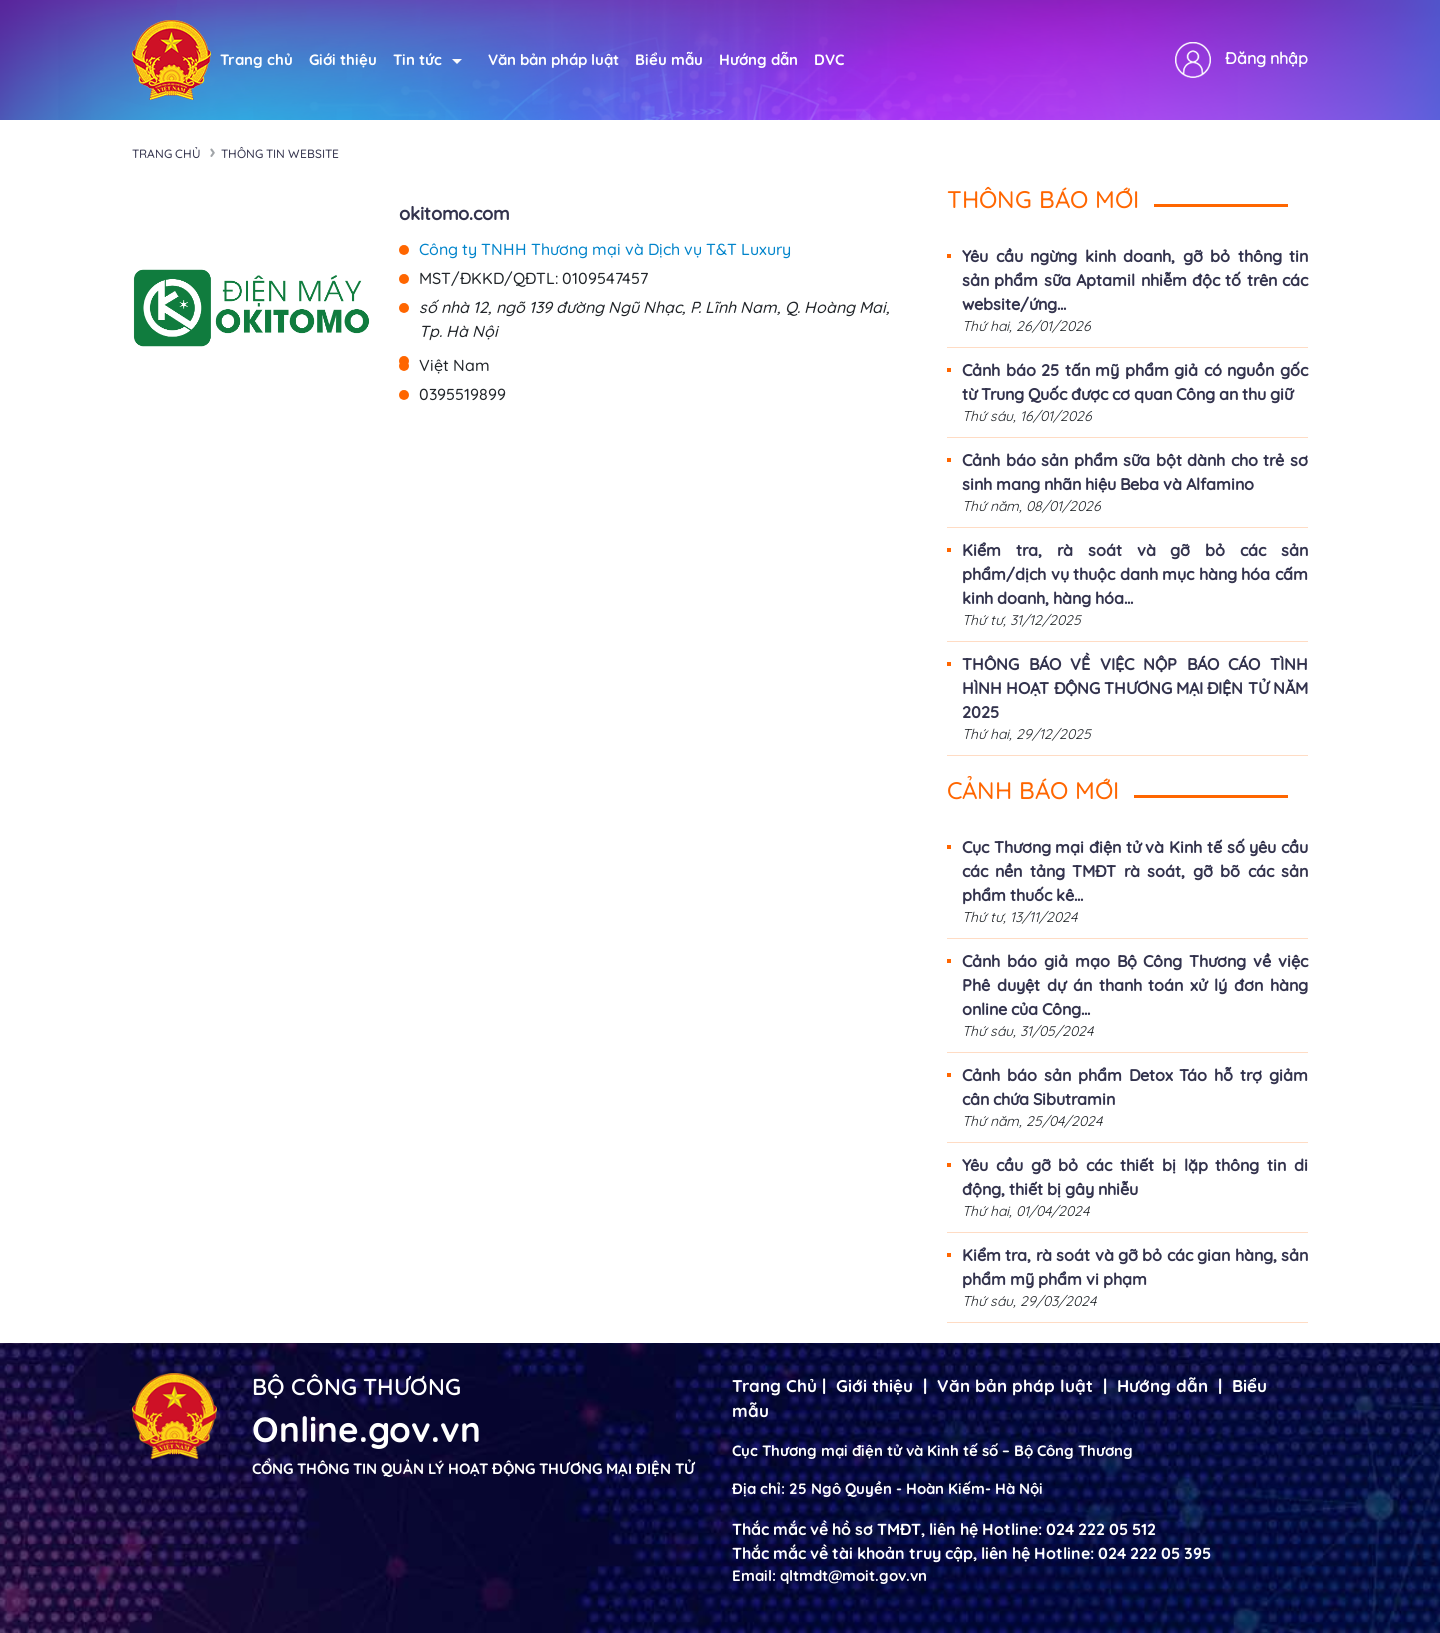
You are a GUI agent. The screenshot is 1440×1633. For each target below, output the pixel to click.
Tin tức (427, 59)
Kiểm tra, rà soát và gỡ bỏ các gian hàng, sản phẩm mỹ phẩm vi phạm (1135, 1267)
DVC (829, 59)
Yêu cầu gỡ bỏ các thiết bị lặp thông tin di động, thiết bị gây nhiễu (1135, 1177)
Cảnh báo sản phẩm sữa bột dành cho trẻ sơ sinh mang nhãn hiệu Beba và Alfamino (1135, 472)
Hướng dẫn (758, 59)
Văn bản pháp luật (553, 59)
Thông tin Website (280, 153)
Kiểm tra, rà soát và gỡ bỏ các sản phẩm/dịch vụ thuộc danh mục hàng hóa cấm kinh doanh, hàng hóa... (1135, 574)
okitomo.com (454, 213)
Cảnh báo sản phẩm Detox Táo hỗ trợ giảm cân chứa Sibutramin (1135, 1087)
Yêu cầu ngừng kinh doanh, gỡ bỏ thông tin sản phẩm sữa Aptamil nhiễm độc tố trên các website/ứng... (1135, 280)
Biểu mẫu (669, 59)
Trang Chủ (774, 1385)
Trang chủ (256, 59)
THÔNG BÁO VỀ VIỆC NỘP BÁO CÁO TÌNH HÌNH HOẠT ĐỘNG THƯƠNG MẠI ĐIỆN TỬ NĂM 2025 (1135, 688)
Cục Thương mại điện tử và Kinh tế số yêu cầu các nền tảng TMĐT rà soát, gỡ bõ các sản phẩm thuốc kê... (1135, 871)
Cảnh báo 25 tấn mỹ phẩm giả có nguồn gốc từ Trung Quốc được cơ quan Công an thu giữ (1135, 382)
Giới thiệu (343, 59)
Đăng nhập (1266, 58)
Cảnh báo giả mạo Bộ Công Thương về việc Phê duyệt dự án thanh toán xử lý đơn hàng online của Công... (1135, 985)
